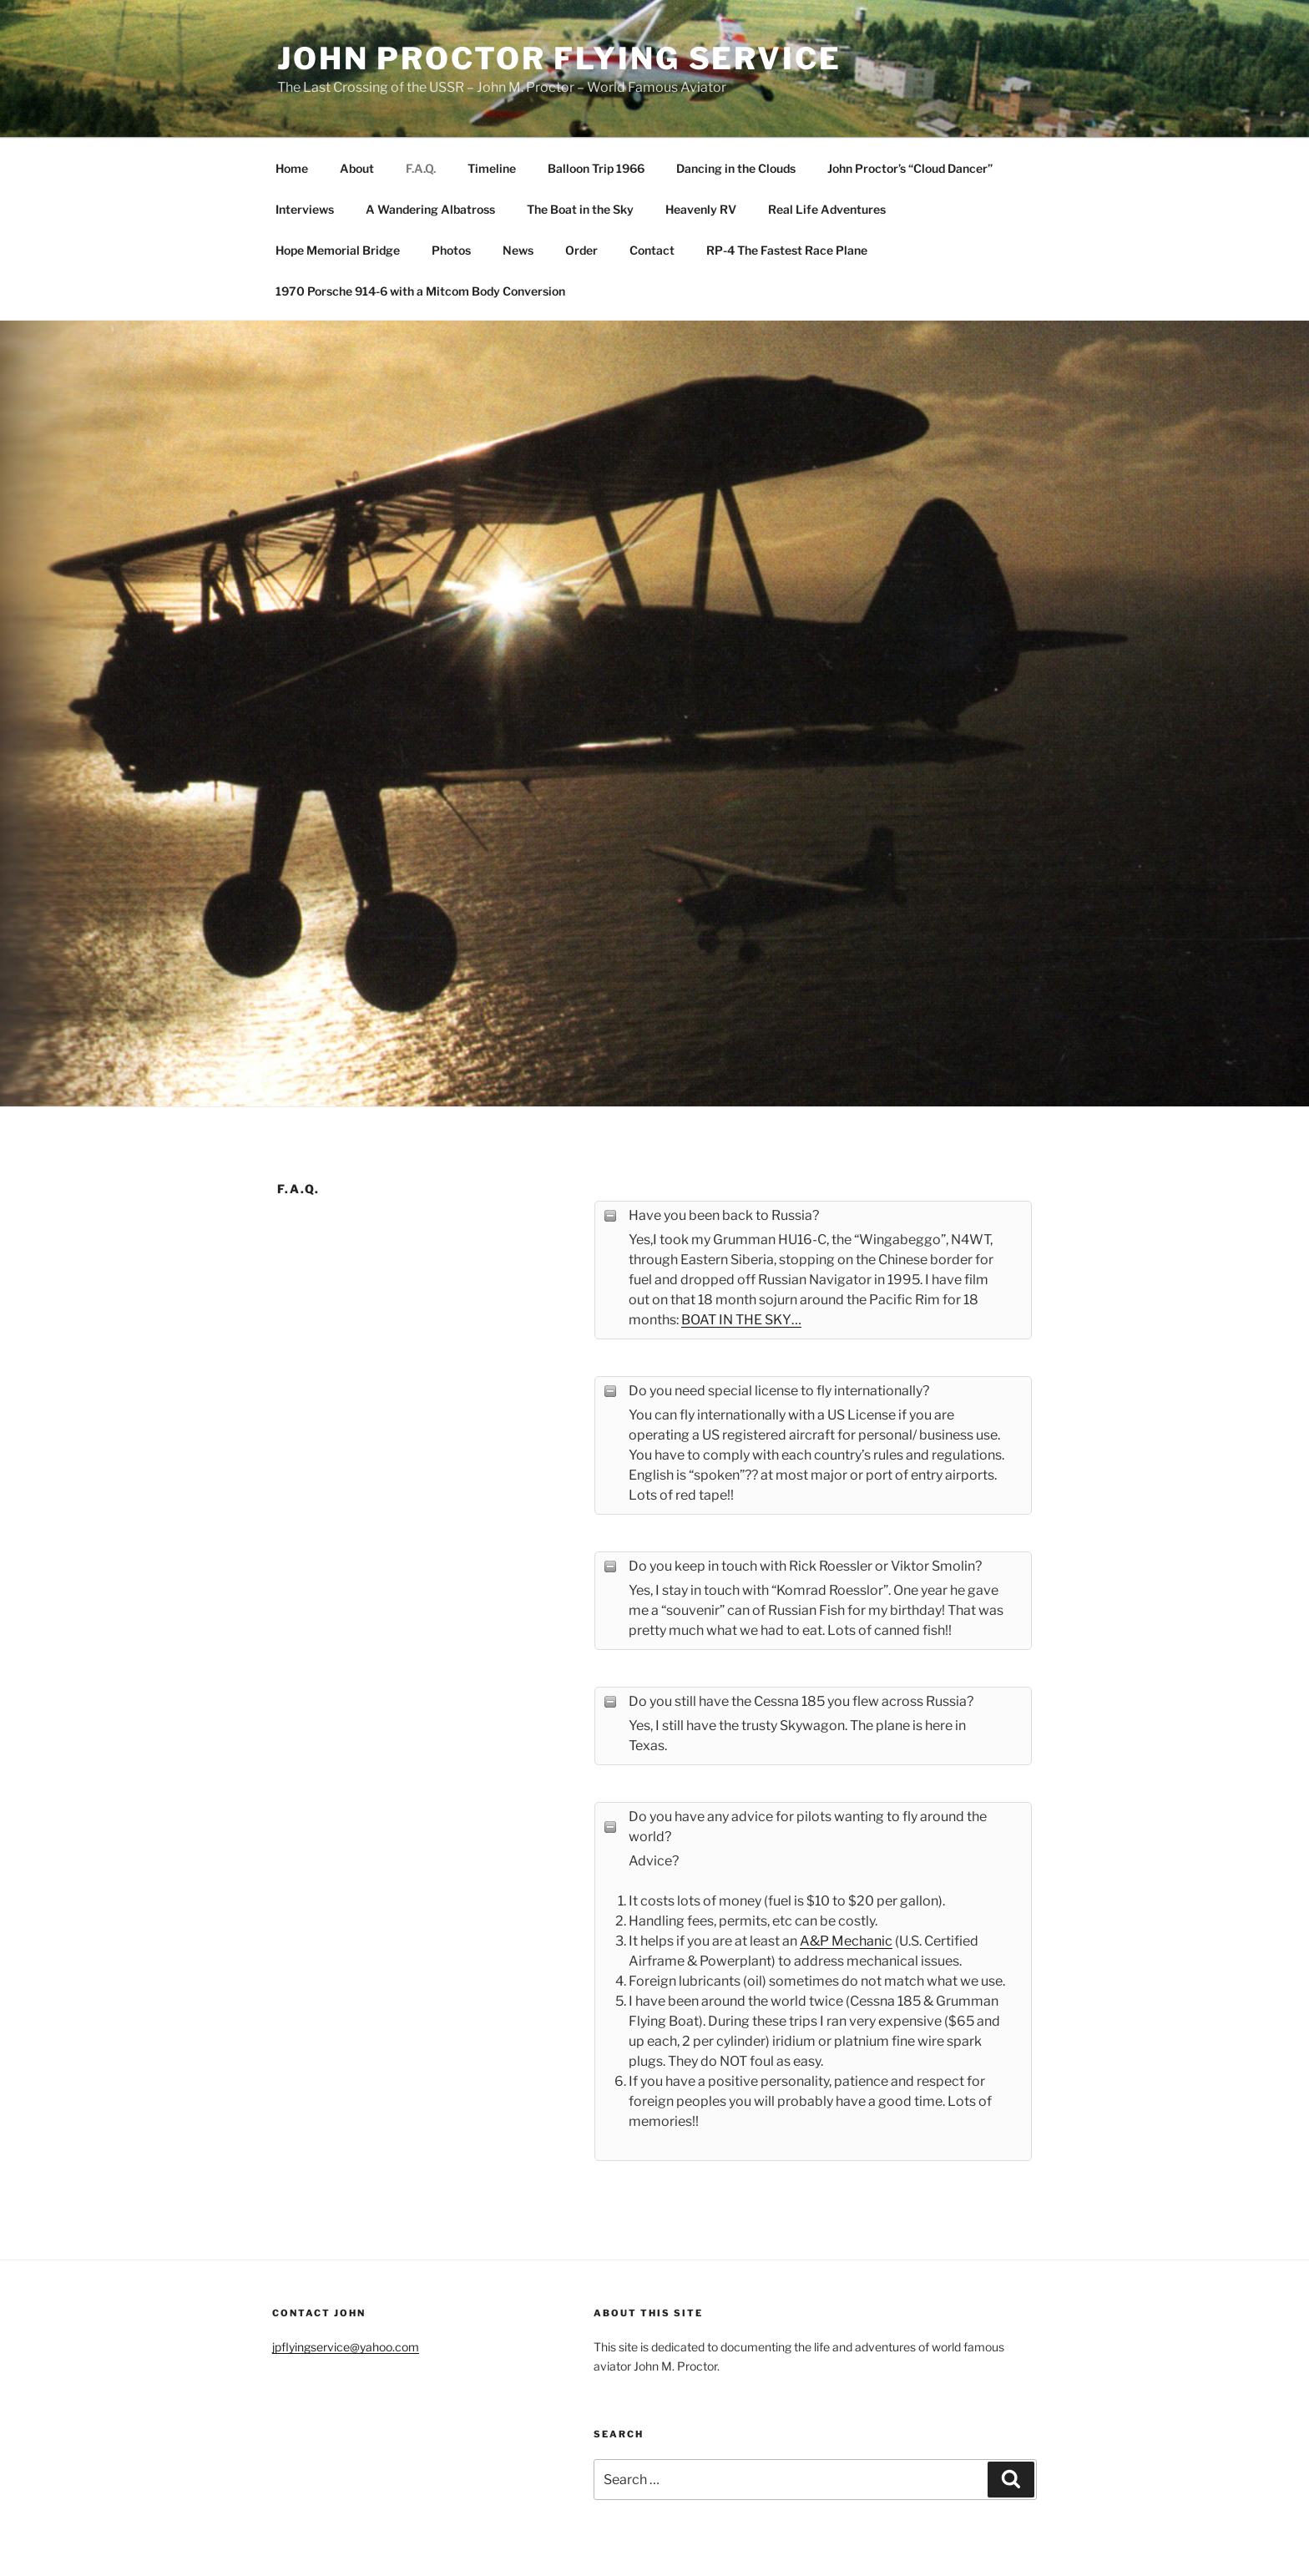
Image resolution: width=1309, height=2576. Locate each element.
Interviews (304, 209)
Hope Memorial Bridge (337, 250)
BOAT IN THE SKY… (741, 1320)
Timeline (492, 168)
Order (581, 250)
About (357, 168)
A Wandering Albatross (430, 209)
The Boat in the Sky (580, 209)
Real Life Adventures (827, 209)
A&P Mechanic (846, 1941)
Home (291, 168)
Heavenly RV (700, 209)
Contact (652, 250)
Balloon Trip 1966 (596, 168)
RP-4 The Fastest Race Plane (786, 250)
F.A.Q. (421, 168)
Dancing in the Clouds (736, 168)
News (518, 250)
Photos (451, 250)
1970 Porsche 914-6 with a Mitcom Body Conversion (420, 291)
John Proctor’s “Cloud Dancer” (910, 168)
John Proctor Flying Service (559, 58)
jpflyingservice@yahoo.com (345, 2347)
